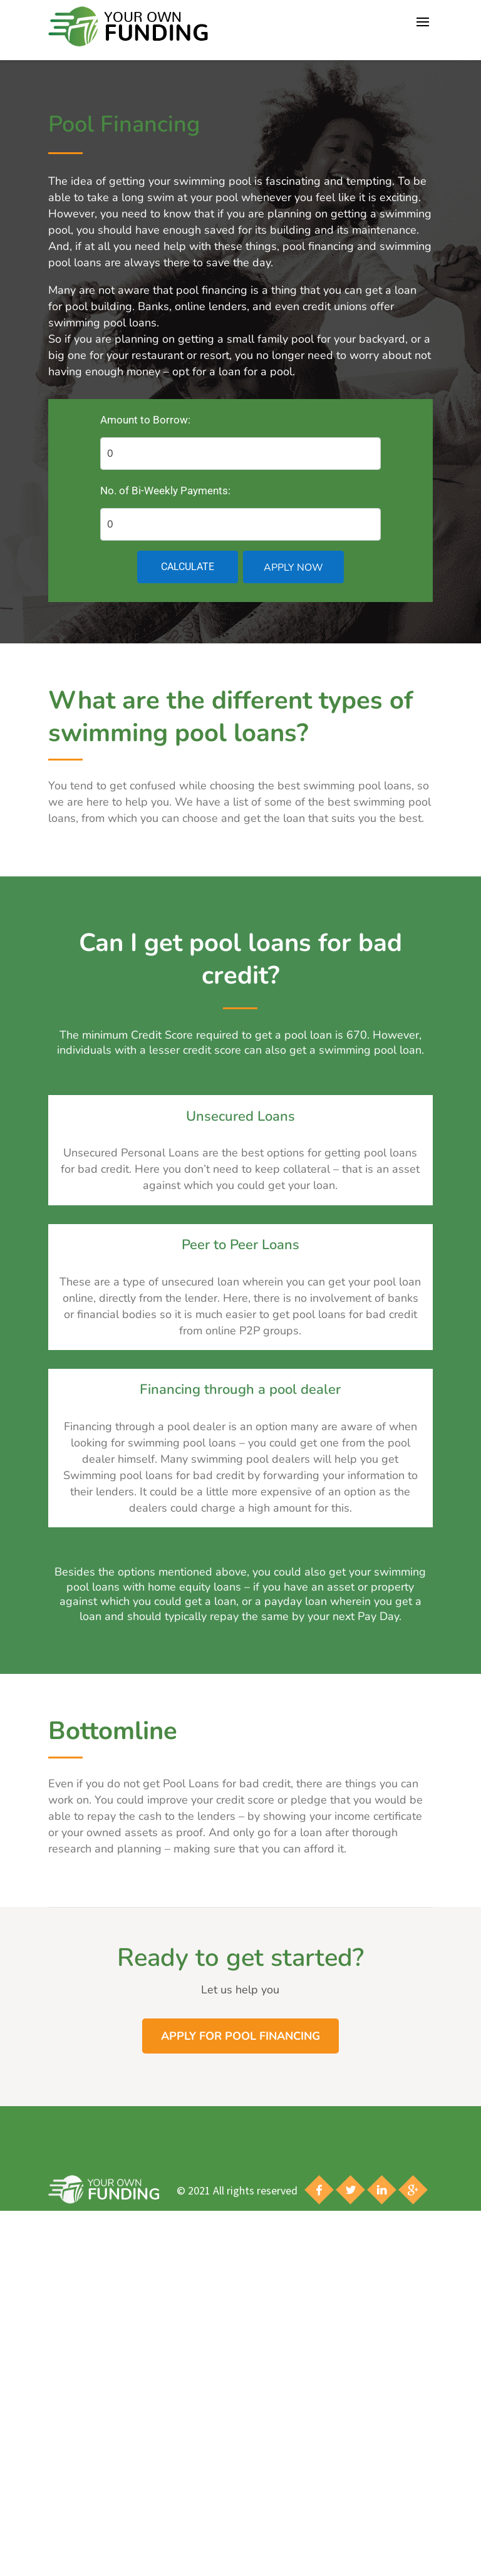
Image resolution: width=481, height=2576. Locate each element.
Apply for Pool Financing (240, 2036)
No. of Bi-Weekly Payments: (165, 490)
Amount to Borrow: (145, 419)
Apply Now (293, 567)
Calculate (187, 567)
